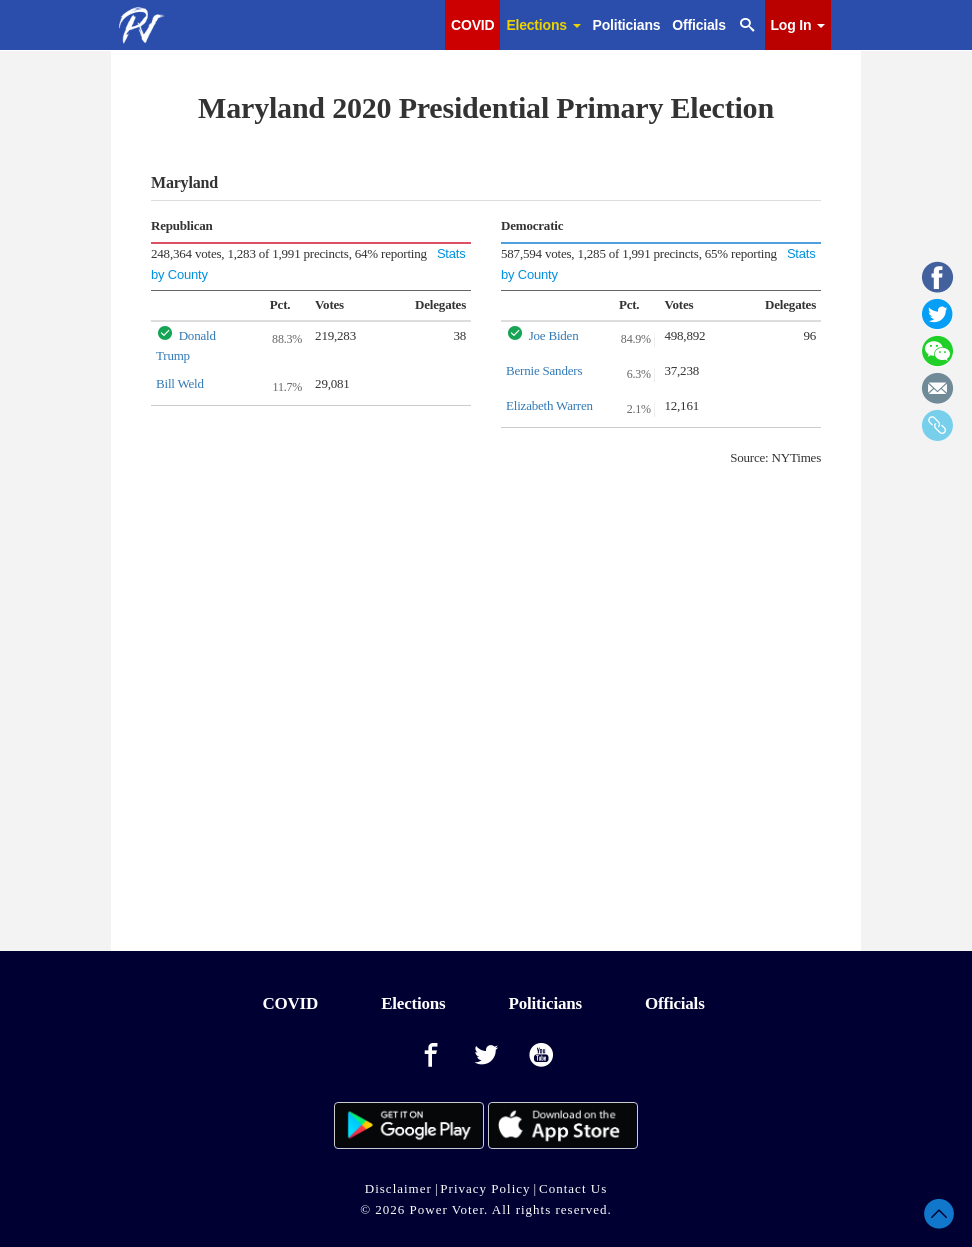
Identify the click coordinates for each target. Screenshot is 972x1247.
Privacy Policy (485, 1188)
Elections (543, 25)
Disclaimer (398, 1188)
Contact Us (573, 1188)
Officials (698, 25)
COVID (472, 25)
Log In (798, 25)
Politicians (627, 25)
